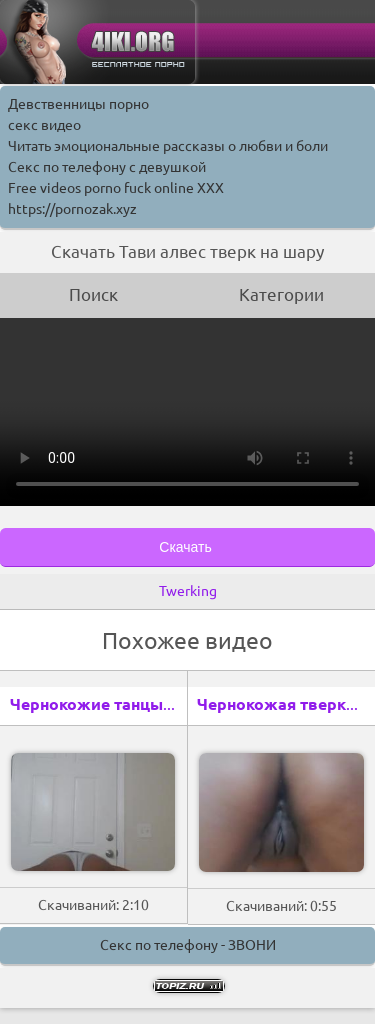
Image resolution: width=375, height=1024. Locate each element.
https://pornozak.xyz (72, 209)
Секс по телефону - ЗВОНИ (188, 945)
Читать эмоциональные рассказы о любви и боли (168, 146)
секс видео (44, 125)
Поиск (93, 294)
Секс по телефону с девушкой (107, 167)
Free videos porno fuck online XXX (116, 188)
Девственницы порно (78, 104)
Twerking (188, 591)
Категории (281, 294)
